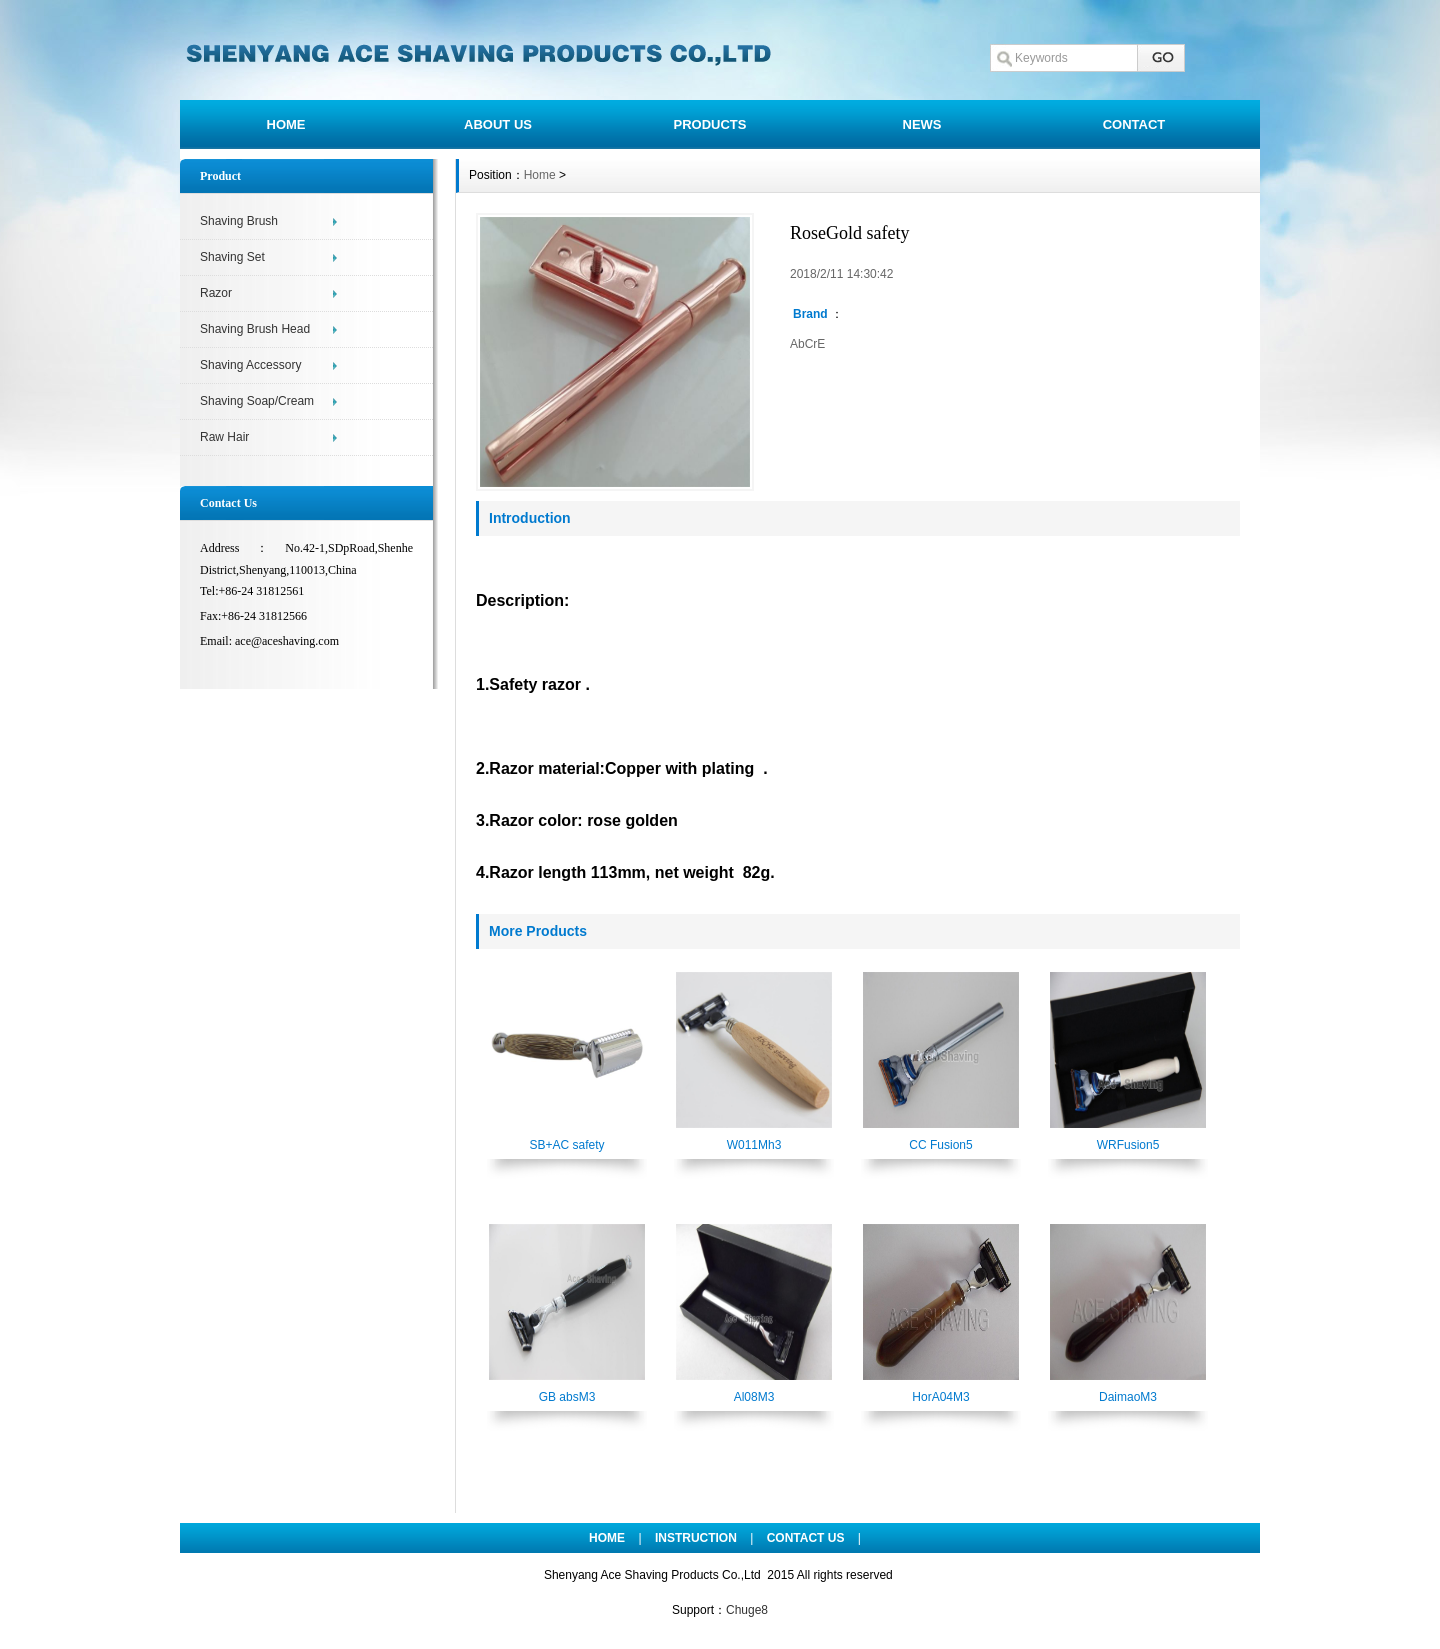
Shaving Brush (239, 221)
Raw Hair (224, 437)
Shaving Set (232, 257)
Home (540, 175)
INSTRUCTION (696, 1538)
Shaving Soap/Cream (257, 401)
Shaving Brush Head (255, 329)
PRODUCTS (710, 124)
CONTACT (1134, 124)
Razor (216, 293)
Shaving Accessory (250, 365)
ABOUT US (498, 124)
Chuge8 (747, 1610)
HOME (286, 124)
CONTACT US (806, 1538)
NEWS (922, 124)
